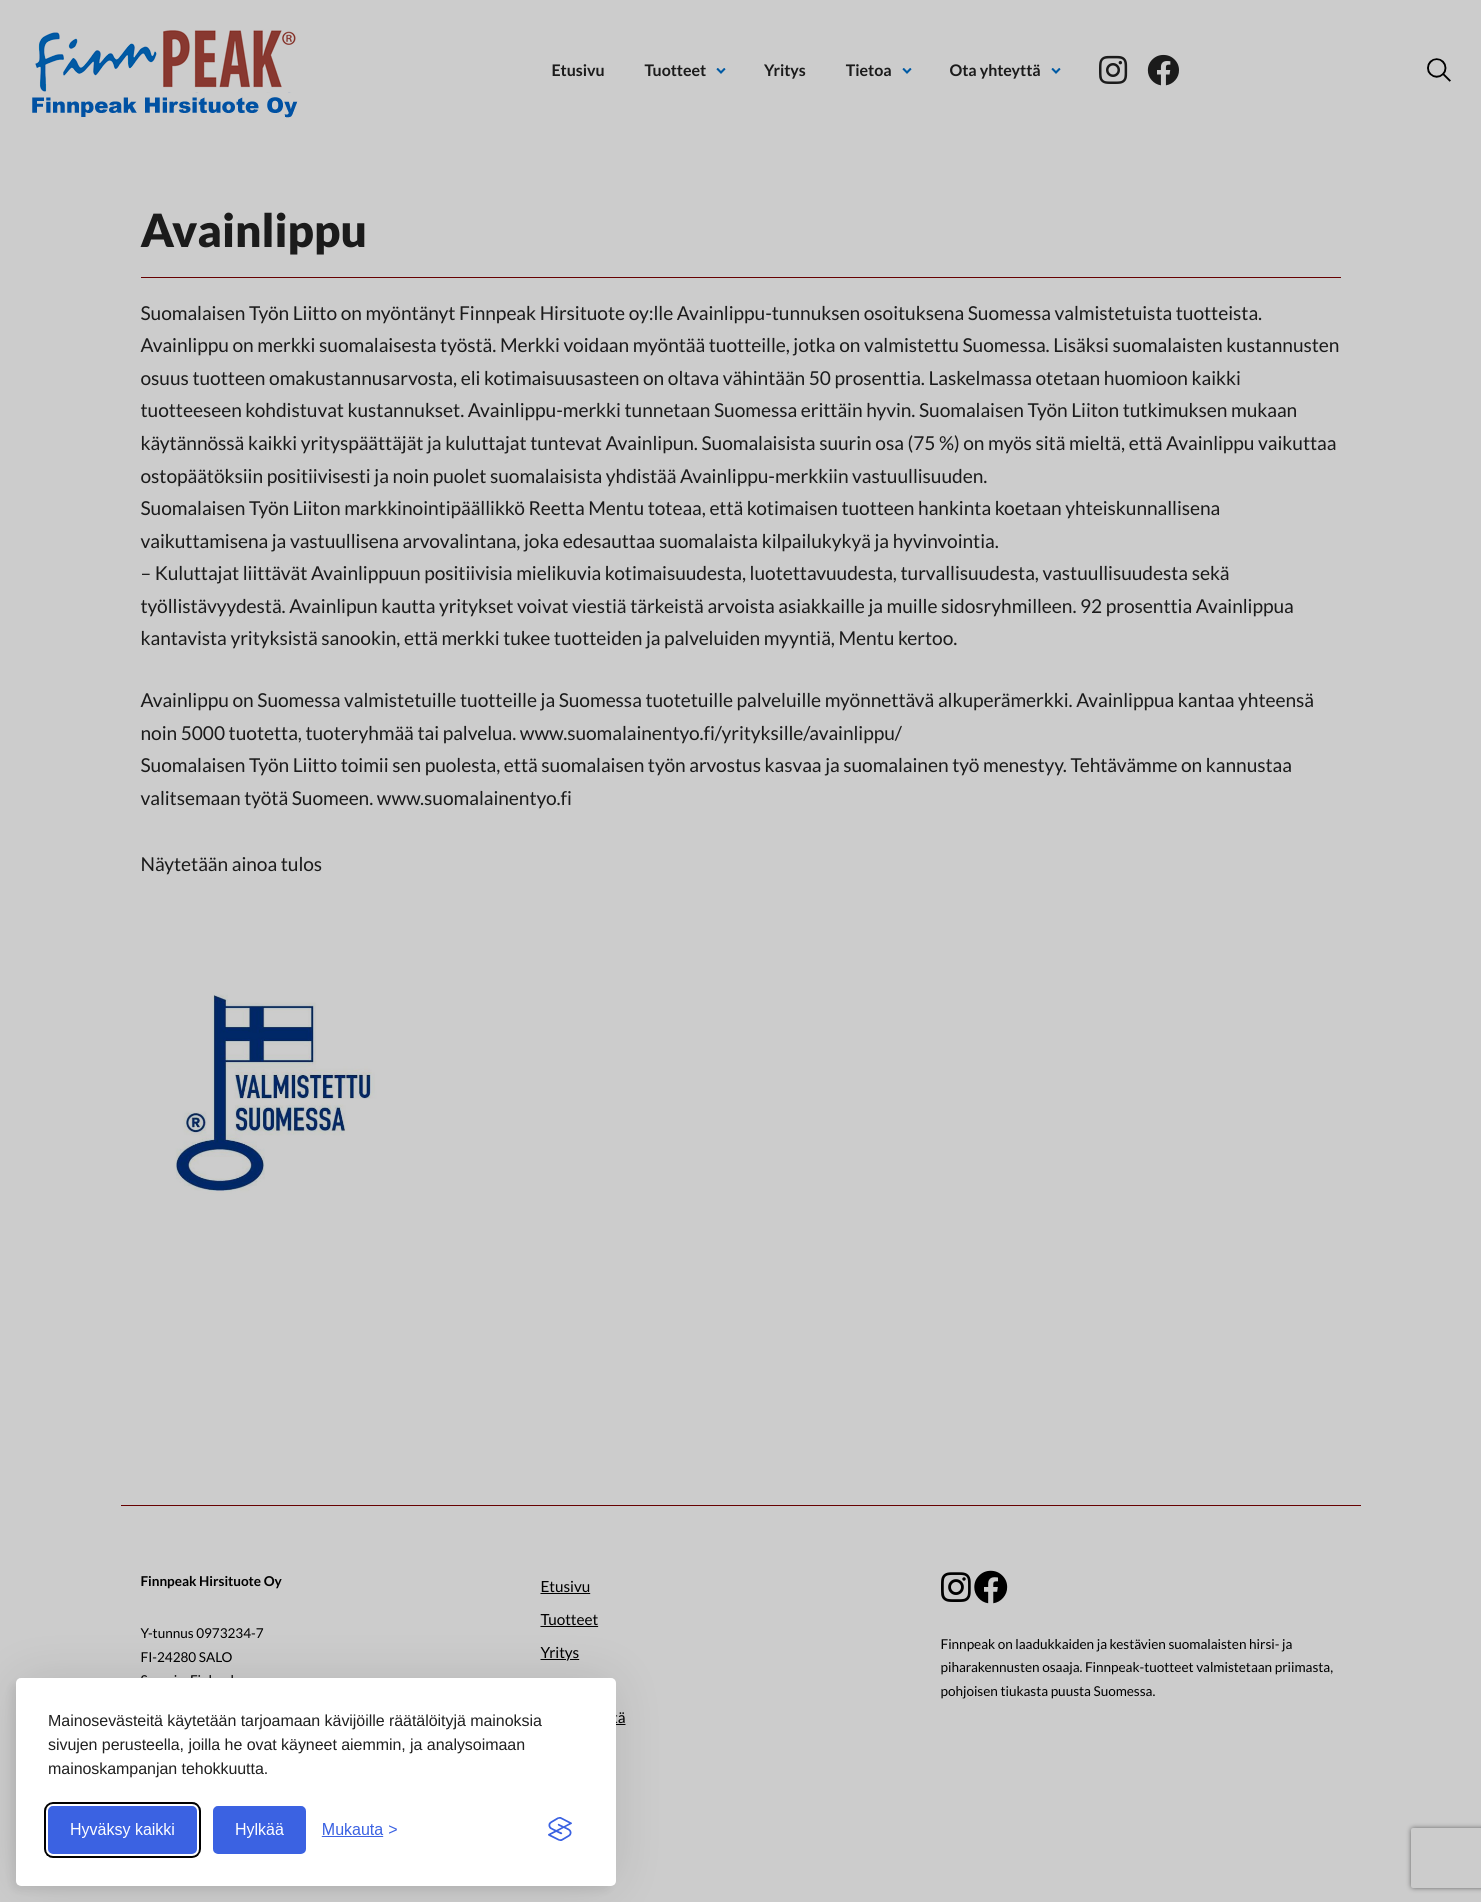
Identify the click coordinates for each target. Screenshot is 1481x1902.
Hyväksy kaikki (122, 1829)
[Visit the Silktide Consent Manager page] (560, 1830)
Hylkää (259, 1829)
